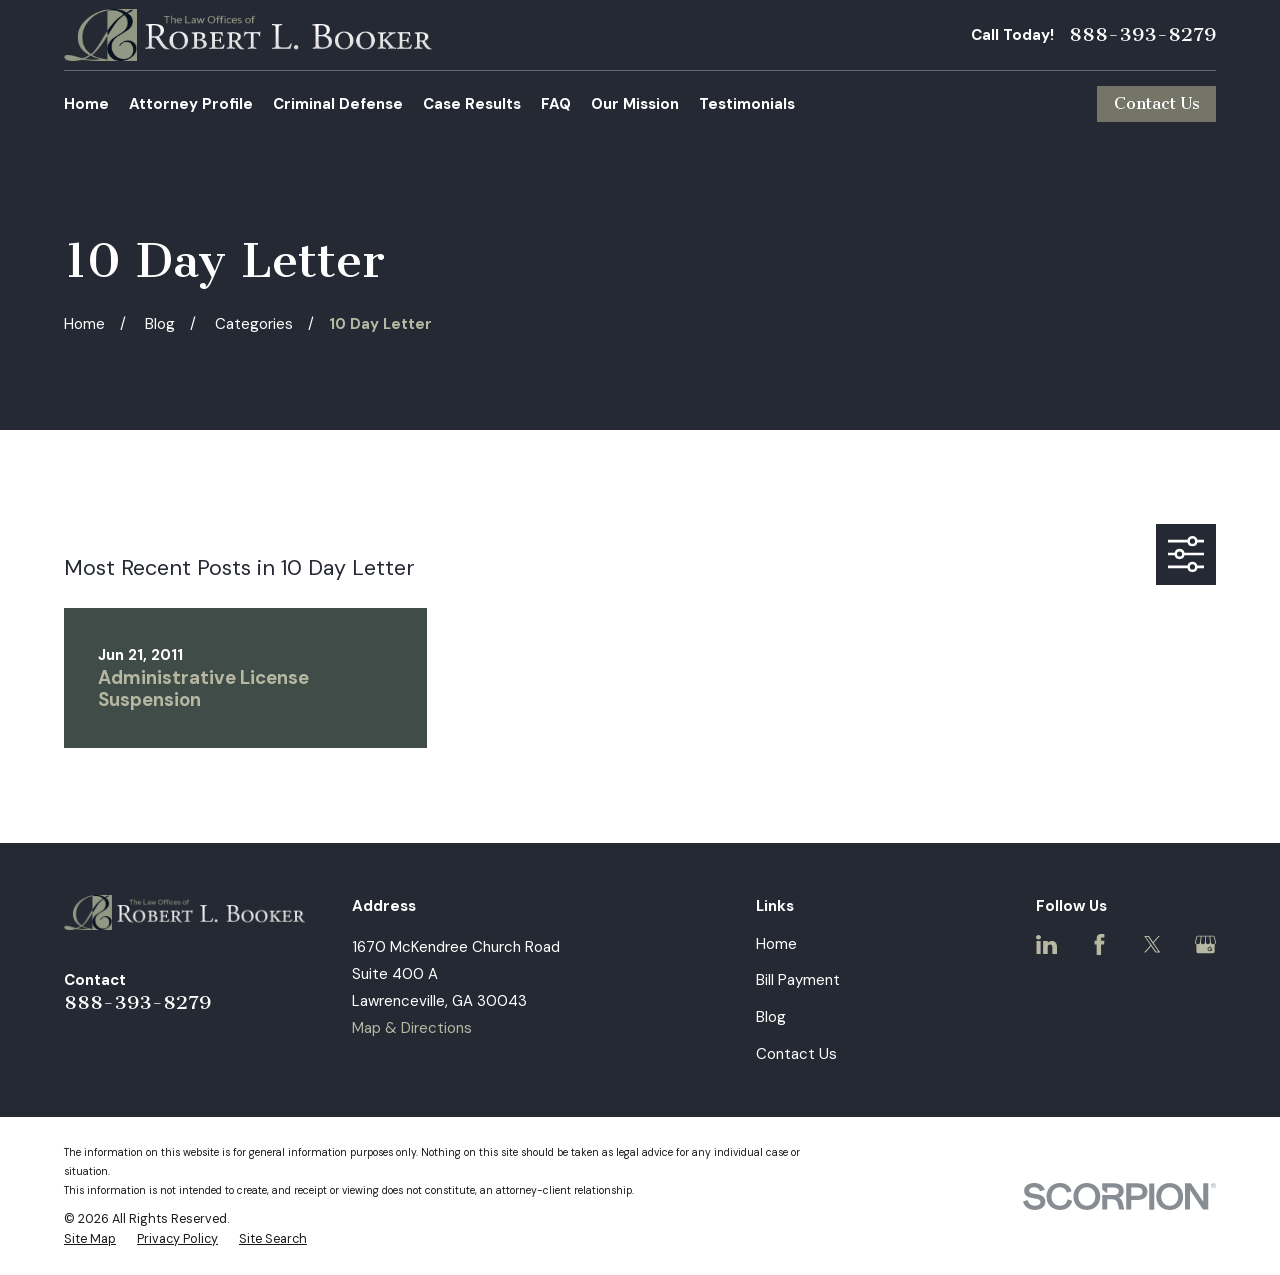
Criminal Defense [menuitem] (338, 104)
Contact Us (1157, 103)
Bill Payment (798, 980)
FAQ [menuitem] (556, 104)
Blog (771, 1017)
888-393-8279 (1142, 35)
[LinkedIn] (1046, 944)
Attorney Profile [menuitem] (191, 104)
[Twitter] (1152, 944)
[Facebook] (1099, 944)
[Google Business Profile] (1205, 944)
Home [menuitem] (86, 104)
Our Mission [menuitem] (635, 104)
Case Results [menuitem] (472, 104)
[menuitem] (90, 1240)
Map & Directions (412, 1028)
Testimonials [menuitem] (747, 104)
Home (776, 944)
